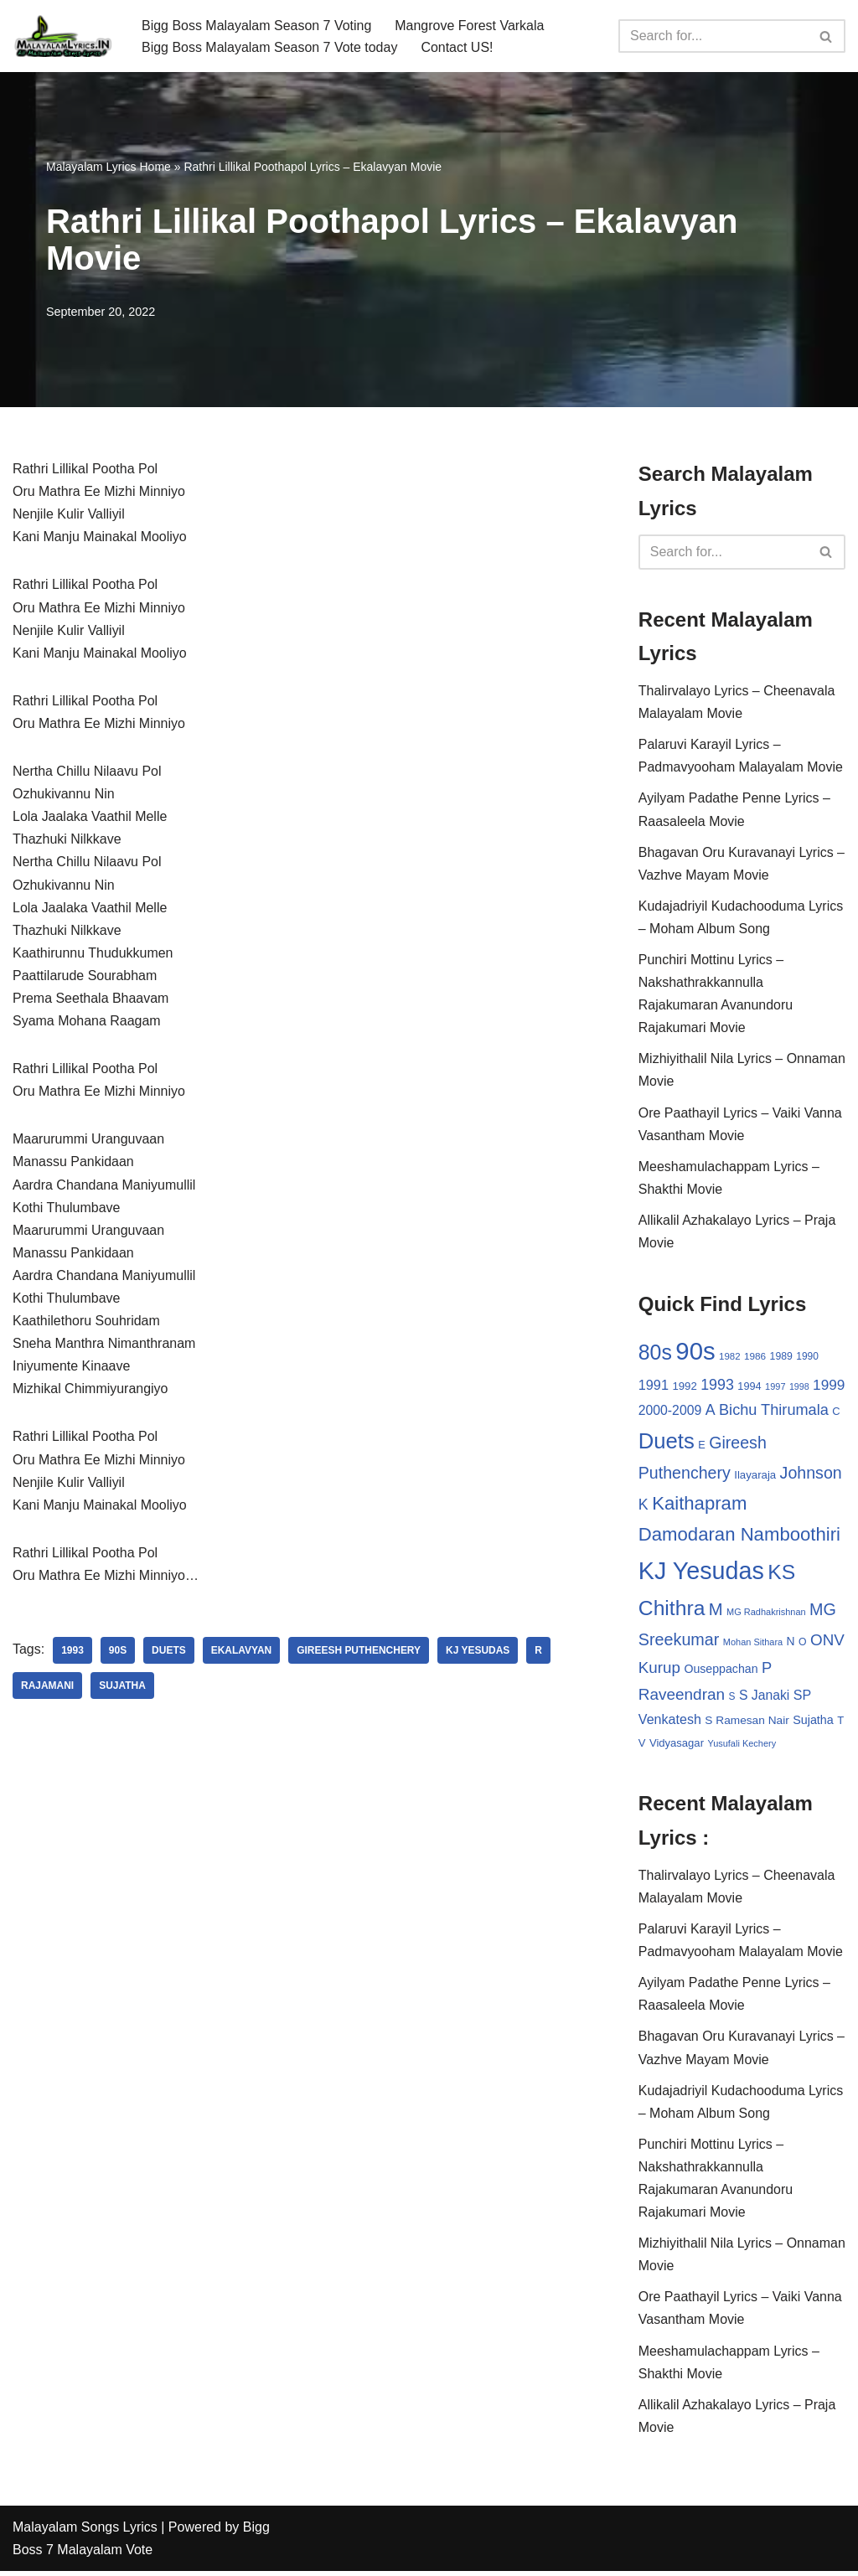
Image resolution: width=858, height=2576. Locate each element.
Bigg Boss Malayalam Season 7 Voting (257, 25)
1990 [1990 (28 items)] (807, 1358)
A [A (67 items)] (711, 1411)
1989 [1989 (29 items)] (781, 1358)
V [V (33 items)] (642, 1745)
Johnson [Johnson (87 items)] (811, 1475)
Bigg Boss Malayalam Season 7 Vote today (270, 47)
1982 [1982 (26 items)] (729, 1358)
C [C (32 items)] (836, 1413)
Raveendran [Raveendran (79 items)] (681, 1697)
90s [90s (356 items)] (695, 1352)
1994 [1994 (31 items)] (749, 1387)
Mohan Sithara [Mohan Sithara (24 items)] (753, 1644)
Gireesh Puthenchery (359, 1654)
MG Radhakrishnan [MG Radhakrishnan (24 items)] (766, 1614)
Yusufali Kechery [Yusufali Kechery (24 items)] (741, 1746)
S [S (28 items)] (732, 1699)
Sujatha (122, 1689)
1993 (72, 1654)
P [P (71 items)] (767, 1670)
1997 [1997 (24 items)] (775, 1388)
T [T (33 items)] (840, 1722)
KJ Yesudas (478, 1654)
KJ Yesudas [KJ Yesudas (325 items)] (701, 1573)
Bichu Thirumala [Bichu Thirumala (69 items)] (774, 1411)
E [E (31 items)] (702, 1446)
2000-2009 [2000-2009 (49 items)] (669, 1412)
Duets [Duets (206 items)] (666, 1442)
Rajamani (47, 1689)
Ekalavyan (241, 1654)
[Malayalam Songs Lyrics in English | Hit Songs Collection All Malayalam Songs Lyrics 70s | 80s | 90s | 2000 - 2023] (63, 36)
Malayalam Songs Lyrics (85, 2532)
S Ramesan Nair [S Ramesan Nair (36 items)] (746, 1722)
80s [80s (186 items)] (655, 1353)
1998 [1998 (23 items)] (799, 1388)
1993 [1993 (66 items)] (717, 1386)
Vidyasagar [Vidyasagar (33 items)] (676, 1745)
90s (118, 1654)
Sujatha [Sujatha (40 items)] (813, 1722)
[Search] (713, 36)
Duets (169, 1654)
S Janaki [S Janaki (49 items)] (764, 1698)
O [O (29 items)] (803, 1644)
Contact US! (457, 47)
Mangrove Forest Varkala (470, 25)
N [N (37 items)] (791, 1643)
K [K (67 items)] (643, 1506)
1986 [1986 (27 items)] (755, 1357)
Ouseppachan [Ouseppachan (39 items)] (720, 1671)
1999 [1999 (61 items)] (829, 1386)
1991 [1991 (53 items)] (653, 1386)
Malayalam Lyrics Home (108, 166)
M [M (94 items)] (716, 1612)
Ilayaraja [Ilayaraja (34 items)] (755, 1477)
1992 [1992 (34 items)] (684, 1387)
